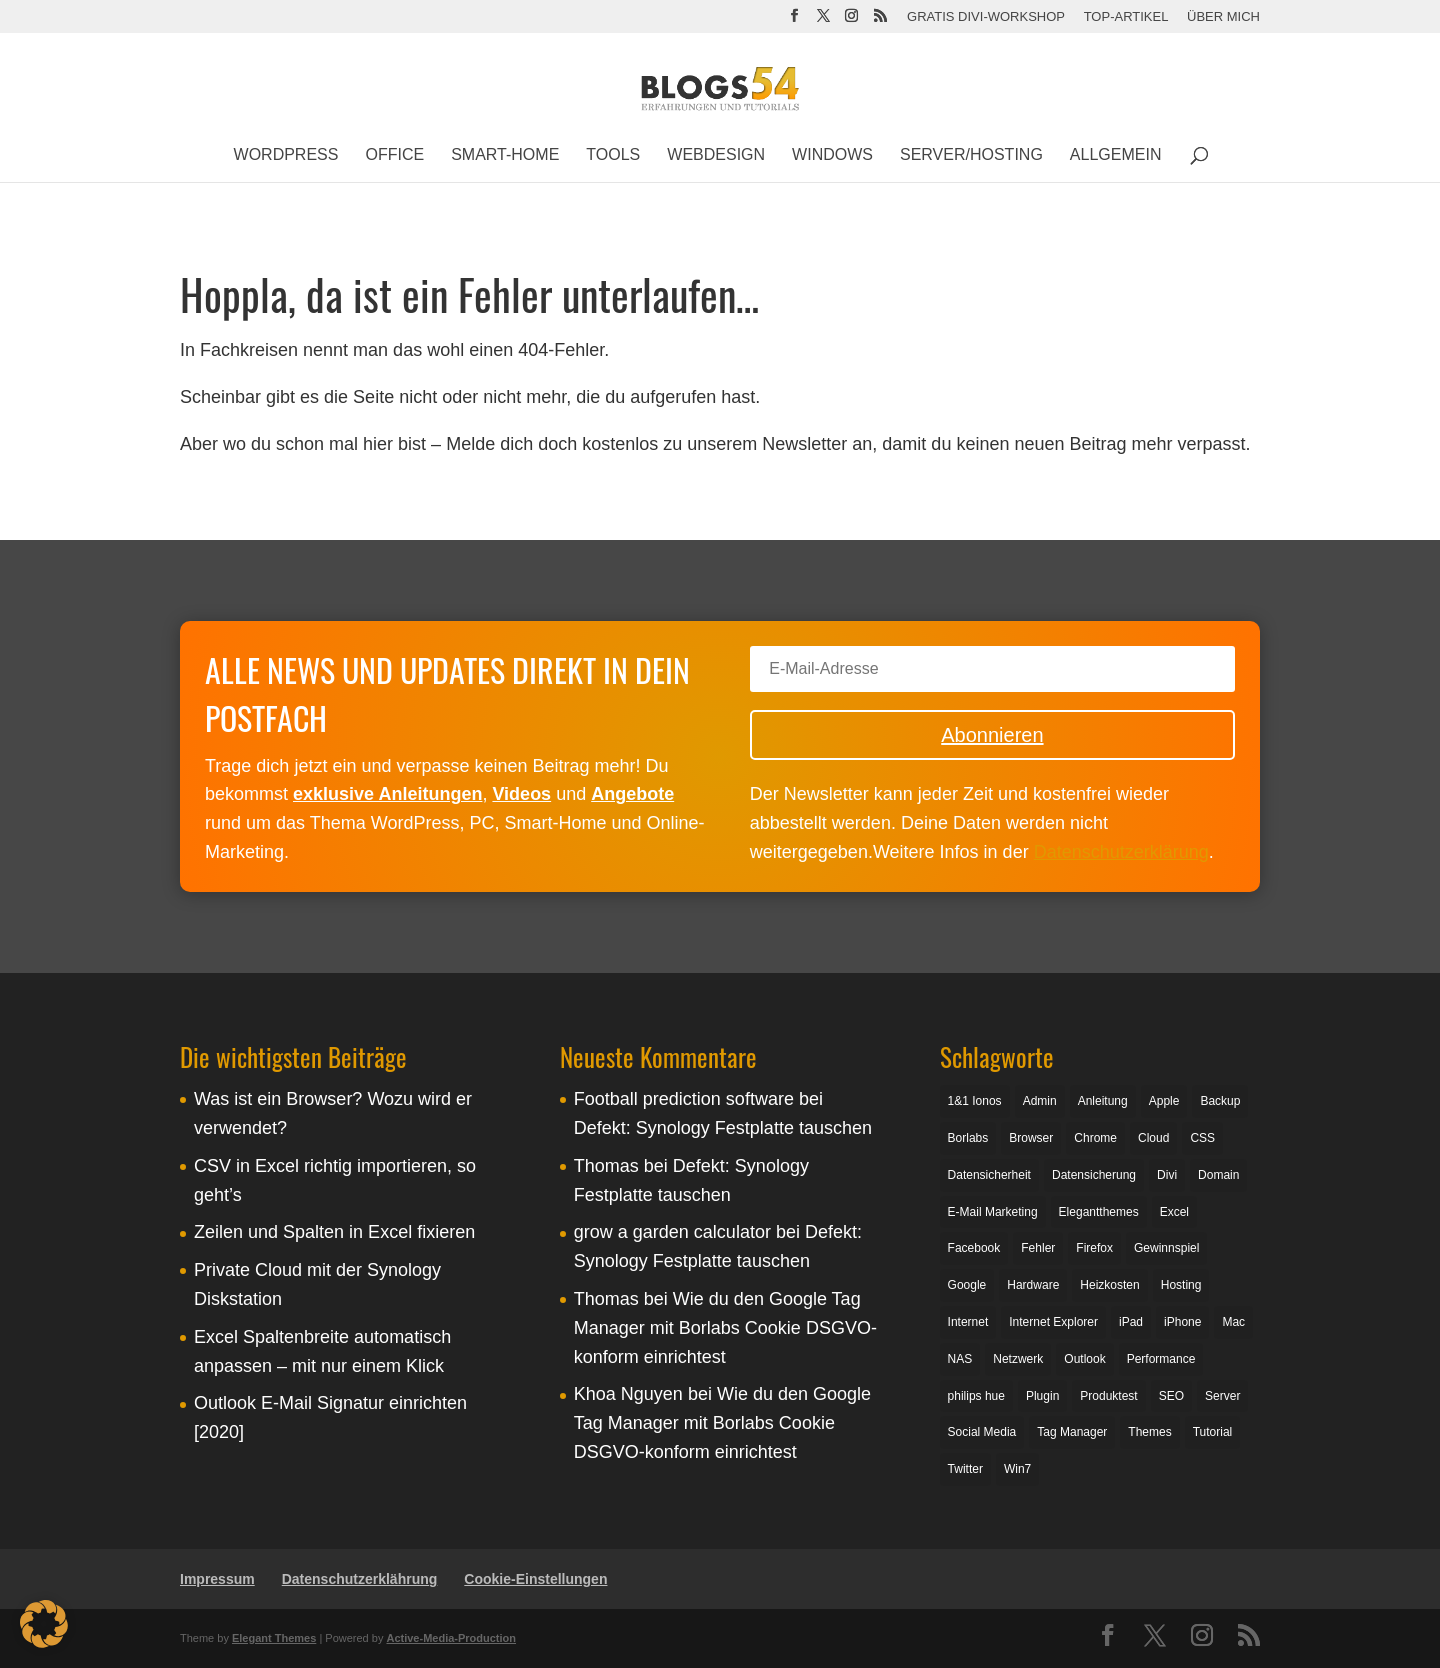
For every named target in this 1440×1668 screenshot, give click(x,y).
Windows (832, 155)
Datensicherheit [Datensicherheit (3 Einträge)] (989, 1175)
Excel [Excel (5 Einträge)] (1174, 1212)
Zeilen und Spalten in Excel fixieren (334, 1232)
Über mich (1223, 17)
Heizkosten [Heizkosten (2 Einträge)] (1109, 1285)
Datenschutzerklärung (1121, 852)
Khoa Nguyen (628, 1394)
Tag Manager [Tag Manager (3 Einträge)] (1072, 1432)
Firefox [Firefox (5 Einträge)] (1094, 1248)
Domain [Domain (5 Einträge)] (1218, 1175)
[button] (44, 1624)
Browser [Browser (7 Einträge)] (1031, 1138)
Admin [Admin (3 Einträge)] (1040, 1101)
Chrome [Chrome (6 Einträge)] (1095, 1138)
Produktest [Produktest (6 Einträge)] (1108, 1396)
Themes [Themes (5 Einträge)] (1149, 1432)
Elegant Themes (274, 1638)
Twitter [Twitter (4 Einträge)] (965, 1469)
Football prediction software (684, 1099)
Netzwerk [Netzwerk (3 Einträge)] (1018, 1359)
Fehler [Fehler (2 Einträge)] (1038, 1248)
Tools (613, 155)
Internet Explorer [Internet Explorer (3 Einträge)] (1053, 1322)
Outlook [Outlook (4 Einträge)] (1084, 1359)
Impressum (217, 1579)
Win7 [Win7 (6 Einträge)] (1017, 1469)
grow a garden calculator (672, 1232)
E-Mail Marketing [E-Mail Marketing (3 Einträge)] (993, 1212)
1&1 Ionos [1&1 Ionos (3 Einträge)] (975, 1101)
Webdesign (716, 155)
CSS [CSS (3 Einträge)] (1202, 1138)
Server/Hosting (971, 155)
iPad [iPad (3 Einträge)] (1131, 1322)
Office (394, 155)
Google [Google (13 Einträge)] (967, 1285)
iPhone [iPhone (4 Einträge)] (1182, 1322)
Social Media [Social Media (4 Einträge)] (982, 1432)
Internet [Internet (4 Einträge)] (968, 1322)
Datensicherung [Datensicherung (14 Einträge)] (1094, 1175)
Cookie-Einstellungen (535, 1579)
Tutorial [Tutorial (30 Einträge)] (1213, 1432)
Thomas (606, 1166)
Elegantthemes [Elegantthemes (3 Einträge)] (1099, 1212)
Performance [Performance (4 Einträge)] (1161, 1359)
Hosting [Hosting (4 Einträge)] (1181, 1285)
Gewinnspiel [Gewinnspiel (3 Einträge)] (1166, 1248)
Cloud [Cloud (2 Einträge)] (1153, 1138)
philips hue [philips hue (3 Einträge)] (976, 1396)
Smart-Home (505, 155)
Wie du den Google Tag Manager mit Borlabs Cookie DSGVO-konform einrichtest (725, 1328)
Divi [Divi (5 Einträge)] (1167, 1175)
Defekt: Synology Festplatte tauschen (723, 1128)
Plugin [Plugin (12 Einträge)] (1042, 1396)
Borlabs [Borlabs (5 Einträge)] (968, 1138)
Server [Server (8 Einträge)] (1222, 1396)
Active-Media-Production (451, 1638)
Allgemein (1116, 155)
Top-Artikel (1126, 17)
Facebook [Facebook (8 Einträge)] (974, 1248)
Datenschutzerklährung (360, 1579)
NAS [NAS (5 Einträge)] (960, 1359)
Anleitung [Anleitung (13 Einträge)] (1103, 1101)
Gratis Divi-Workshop (986, 17)
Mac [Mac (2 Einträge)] (1233, 1322)
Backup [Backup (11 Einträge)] (1220, 1101)
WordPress (286, 155)
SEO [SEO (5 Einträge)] (1171, 1396)
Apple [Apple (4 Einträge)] (1164, 1101)
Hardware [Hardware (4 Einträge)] (1033, 1285)
